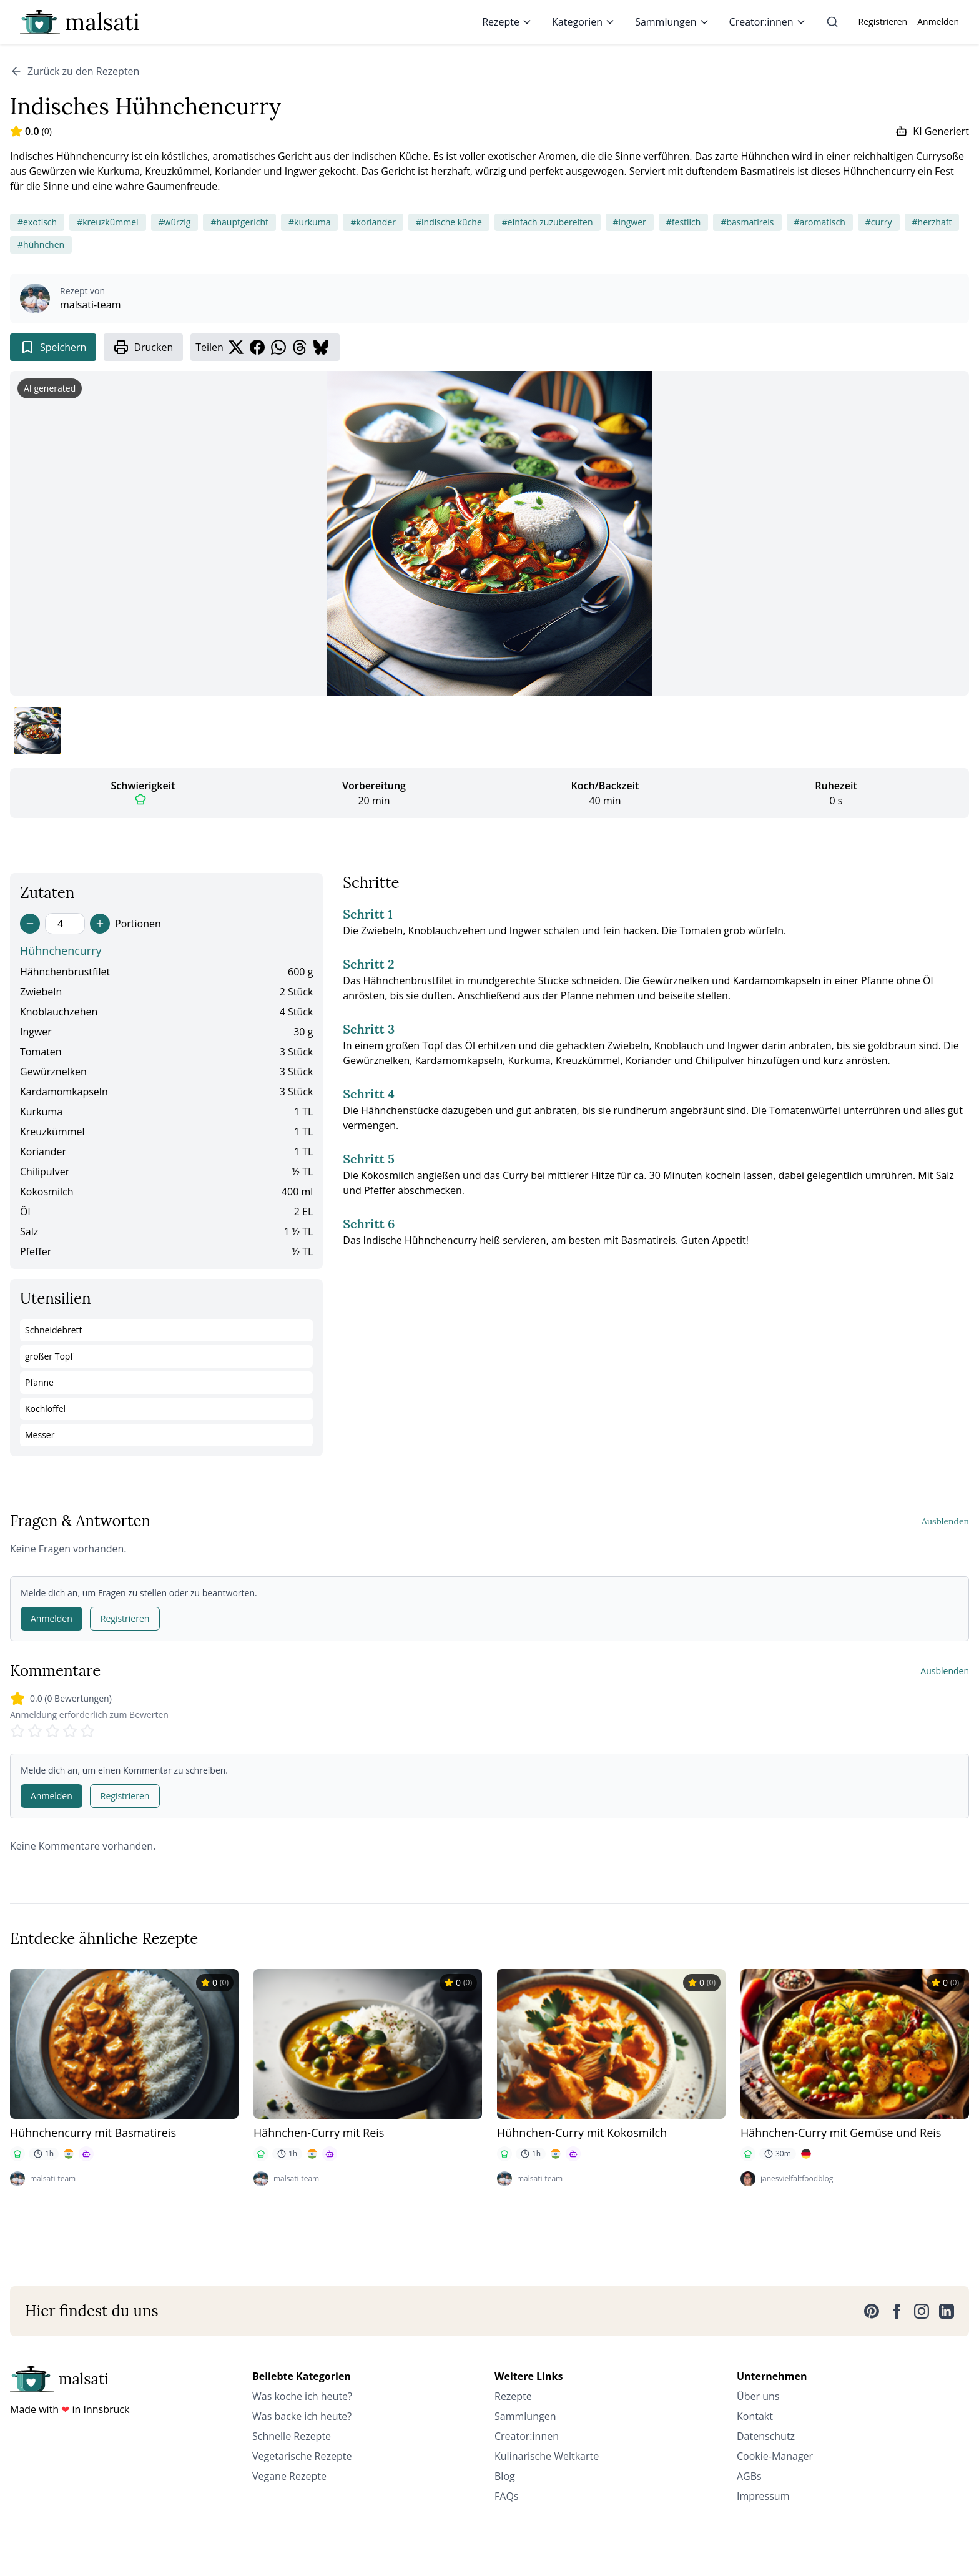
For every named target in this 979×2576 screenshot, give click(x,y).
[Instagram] (921, 2311)
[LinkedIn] (946, 2311)
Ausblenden (945, 1521)
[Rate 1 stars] (17, 1731)
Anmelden (938, 21)
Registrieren (883, 21)
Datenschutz (766, 2436)
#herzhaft (932, 222)
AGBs (749, 2476)
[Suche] (832, 22)
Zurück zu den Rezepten (74, 71)
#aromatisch (819, 222)
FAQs (506, 2496)
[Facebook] (896, 2311)
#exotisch (37, 222)
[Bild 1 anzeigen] (37, 731)
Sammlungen (672, 22)
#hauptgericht (239, 222)
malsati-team (90, 305)
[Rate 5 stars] (87, 1731)
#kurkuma (309, 222)
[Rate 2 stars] (34, 1731)
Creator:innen (767, 22)
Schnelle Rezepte (291, 2436)
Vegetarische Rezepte (302, 2456)
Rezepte (507, 22)
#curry (878, 222)
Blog (504, 2476)
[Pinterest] (871, 2311)
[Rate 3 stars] (52, 1731)
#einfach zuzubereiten (547, 222)
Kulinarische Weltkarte (546, 2456)
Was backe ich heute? (302, 2416)
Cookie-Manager (775, 2456)
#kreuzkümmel (107, 222)
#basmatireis (747, 222)
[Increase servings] (100, 924)
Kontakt (755, 2416)
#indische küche (449, 222)
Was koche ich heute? (302, 2396)
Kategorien (583, 22)
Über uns (758, 2396)
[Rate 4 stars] (69, 1731)
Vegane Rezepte (289, 2476)
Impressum (763, 2496)
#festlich (683, 222)
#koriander (373, 222)
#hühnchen (40, 244)
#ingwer (629, 222)
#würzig (175, 222)
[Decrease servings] (30, 924)
